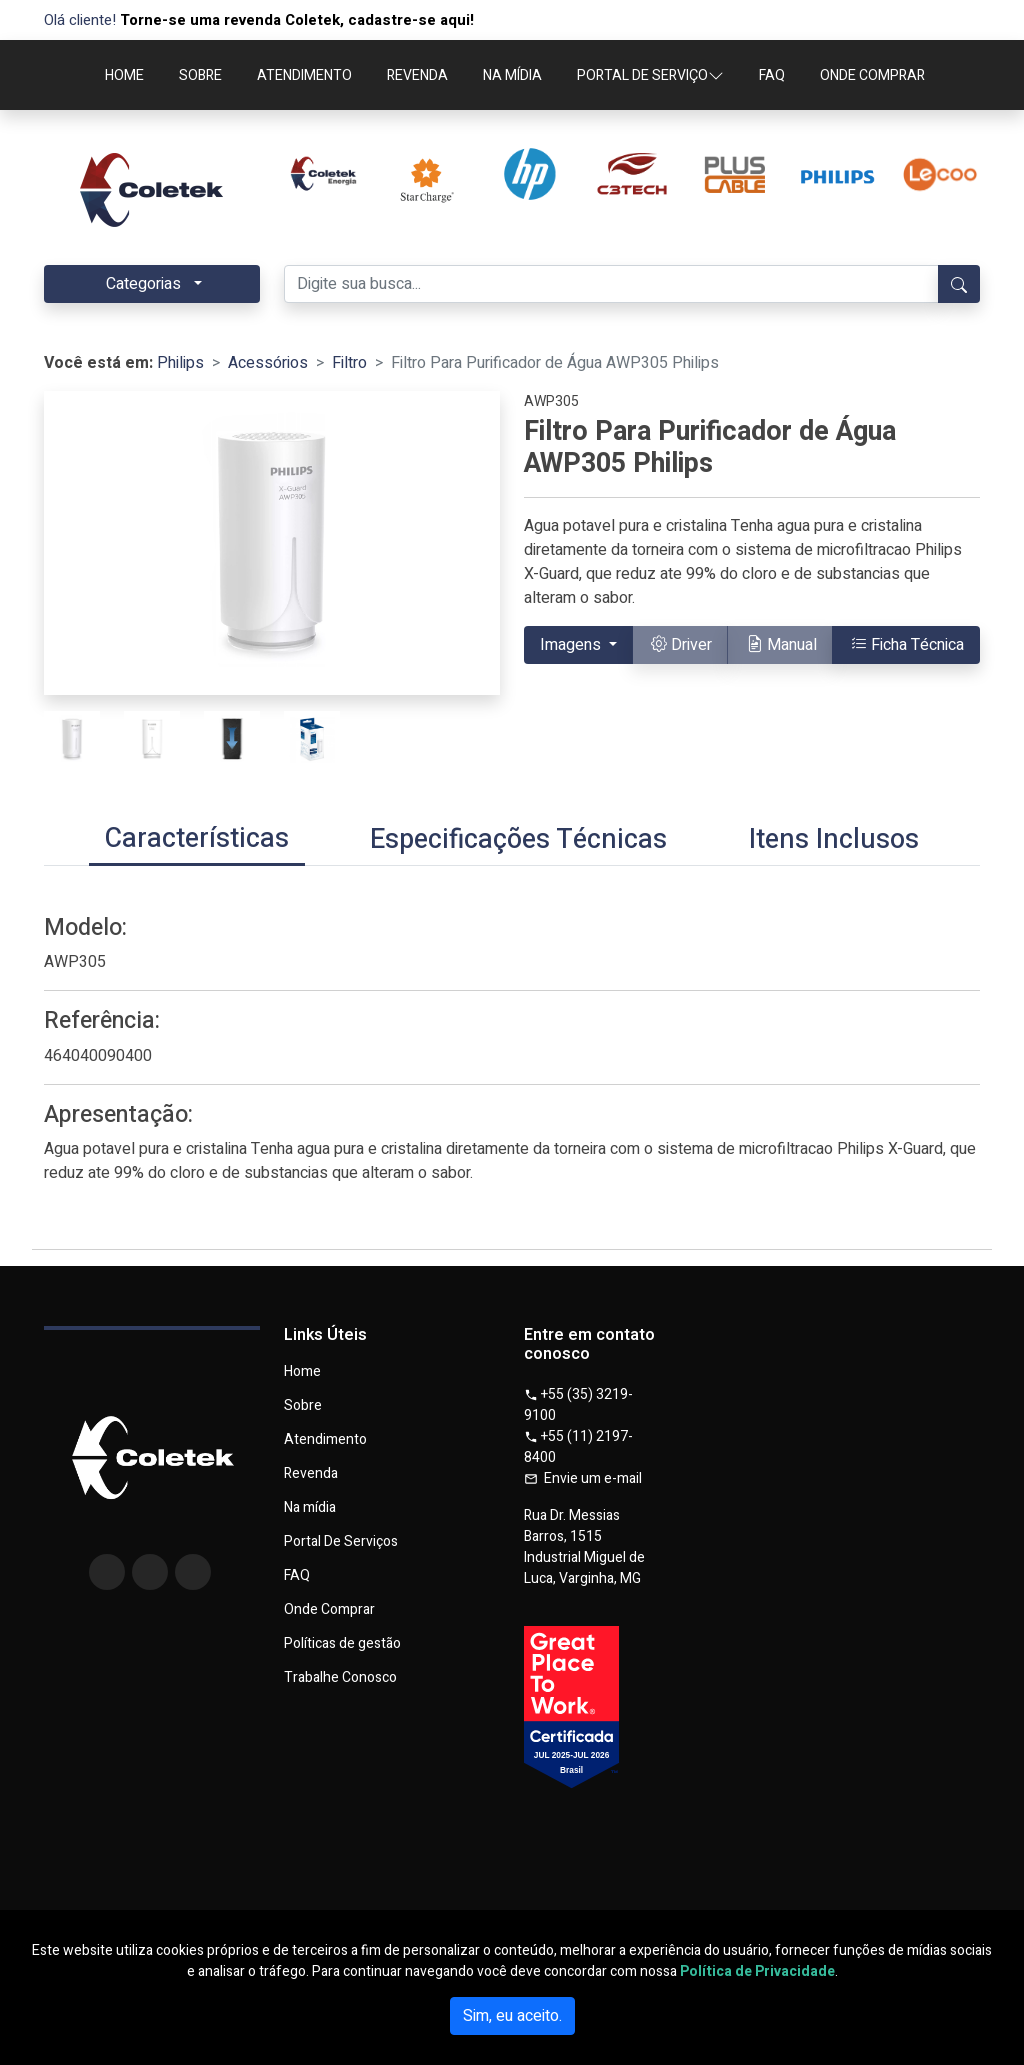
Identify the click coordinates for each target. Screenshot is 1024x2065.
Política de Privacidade (757, 1971)
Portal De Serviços (341, 1542)
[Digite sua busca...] (611, 284)
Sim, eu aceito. (512, 2016)
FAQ (772, 75)
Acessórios (268, 363)
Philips (180, 363)
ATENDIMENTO (304, 75)
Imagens (572, 645)
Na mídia (310, 1508)
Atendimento (325, 1440)
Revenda (311, 1474)
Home (302, 1372)
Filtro (349, 363)
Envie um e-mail (583, 1478)
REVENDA (417, 75)
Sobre (303, 1406)
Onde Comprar (329, 1610)
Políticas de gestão (342, 1644)
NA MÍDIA (512, 75)
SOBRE (200, 75)
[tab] (197, 840)
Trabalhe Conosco (340, 1678)
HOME (124, 75)
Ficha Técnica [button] (907, 645)
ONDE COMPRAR (872, 75)
